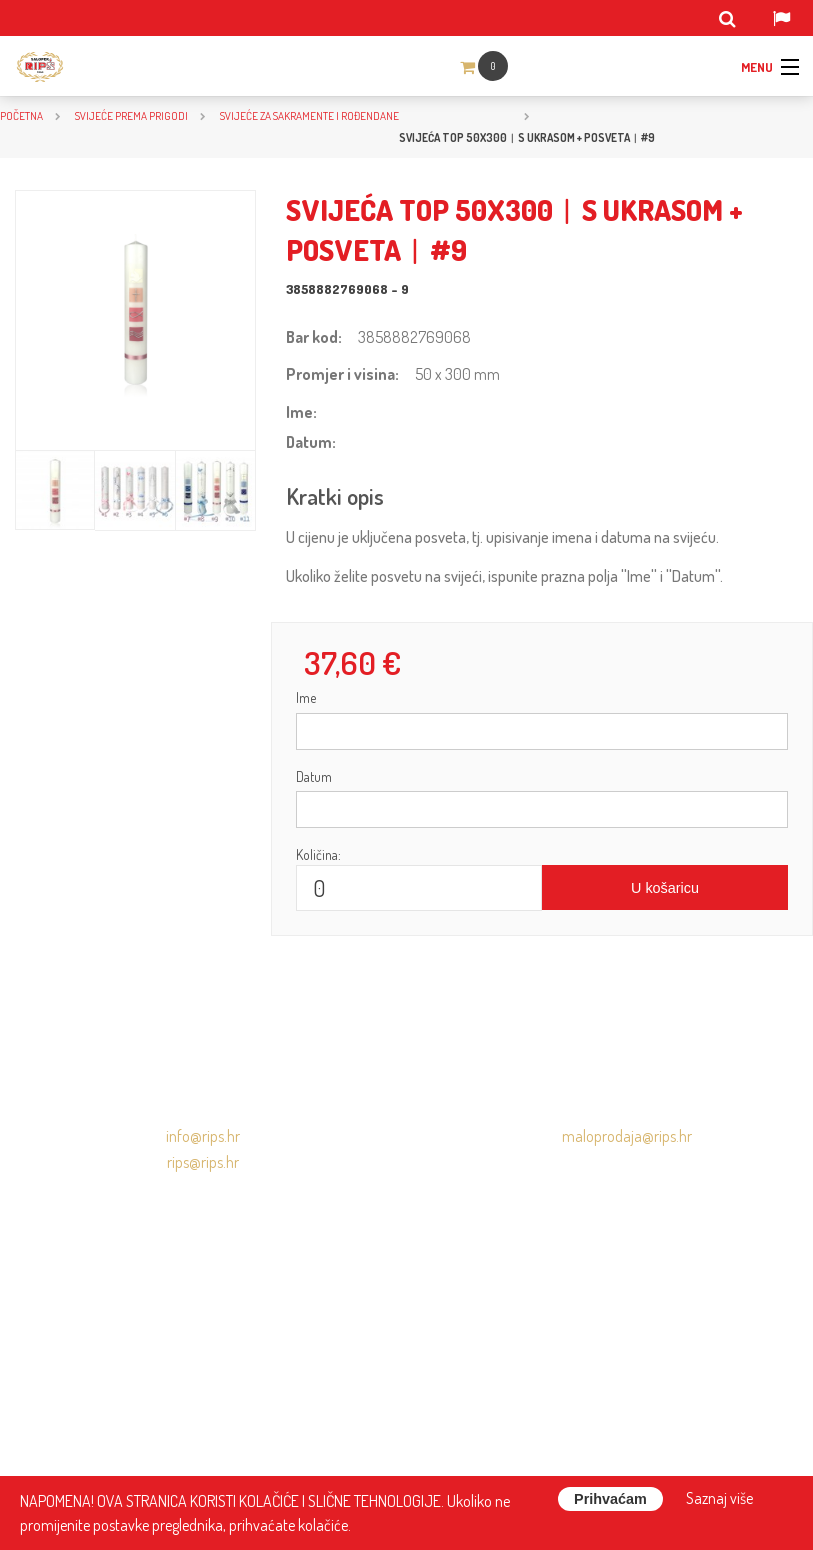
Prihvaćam (610, 1499)
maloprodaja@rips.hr (627, 1136)
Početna (21, 115)
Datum (314, 776)
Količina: (318, 854)
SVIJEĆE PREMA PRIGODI (131, 115)
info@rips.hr (203, 1136)
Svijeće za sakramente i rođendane (309, 115)
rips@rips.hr (203, 1162)
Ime (306, 697)
